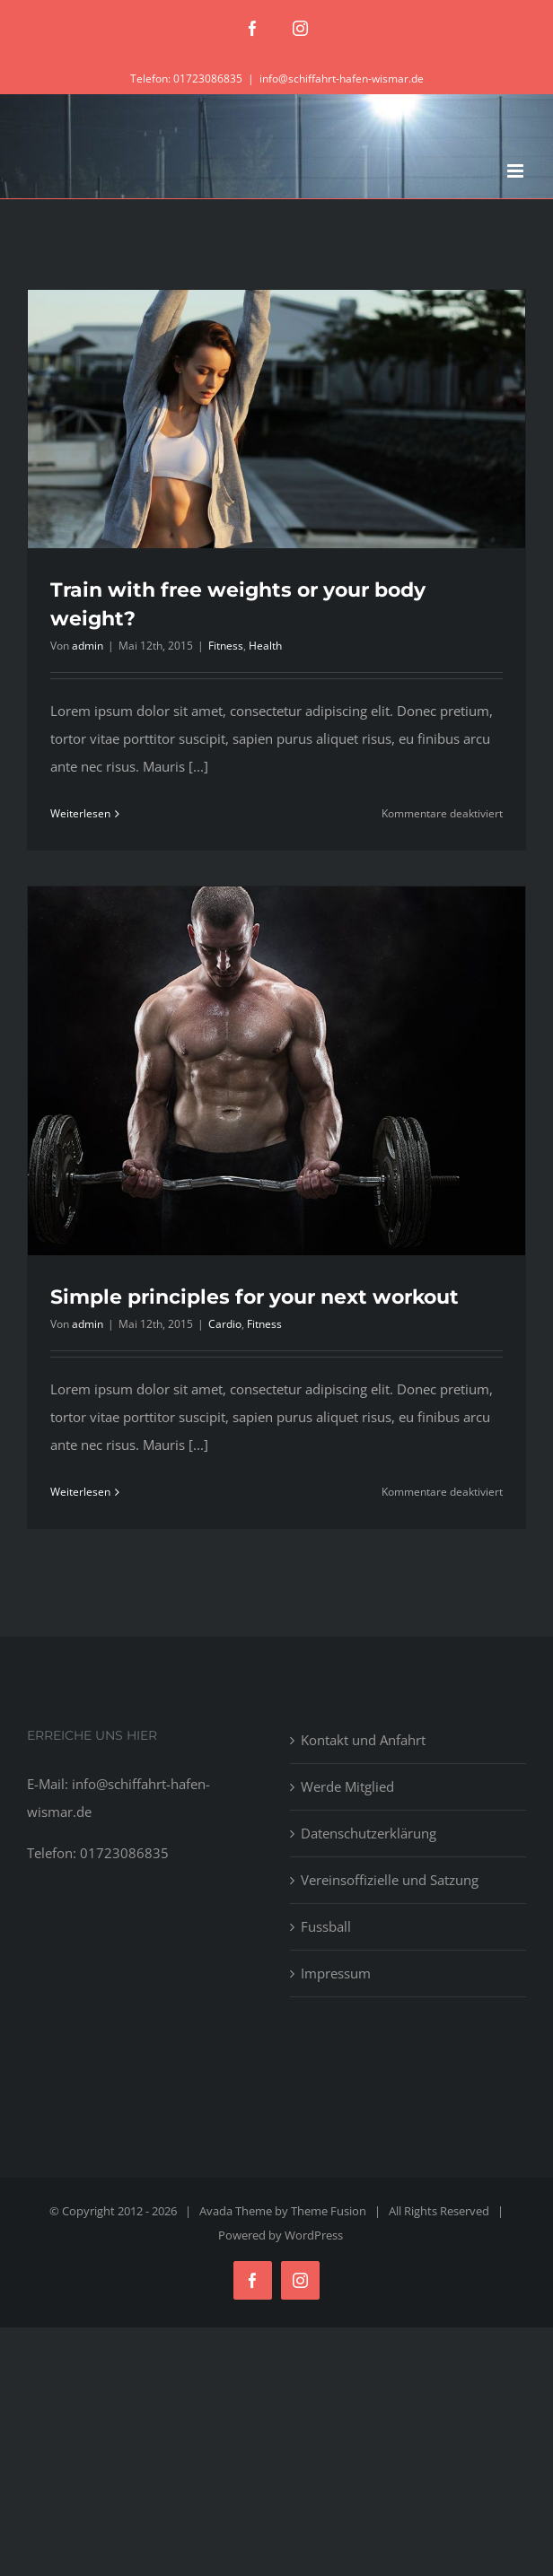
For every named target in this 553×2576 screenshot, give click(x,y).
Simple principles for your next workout (254, 1297)
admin (87, 645)
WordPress (314, 2235)
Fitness (225, 645)
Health (265, 645)
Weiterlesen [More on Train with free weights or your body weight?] (80, 813)
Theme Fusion (328, 2211)
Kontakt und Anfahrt (363, 1740)
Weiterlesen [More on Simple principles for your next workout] (80, 1491)
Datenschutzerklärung (368, 1833)
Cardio (224, 1324)
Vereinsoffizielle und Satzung (389, 1880)
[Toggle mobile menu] (516, 171)
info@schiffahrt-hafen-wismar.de (341, 78)
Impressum (336, 1973)
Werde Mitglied (347, 1786)
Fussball (326, 1926)
